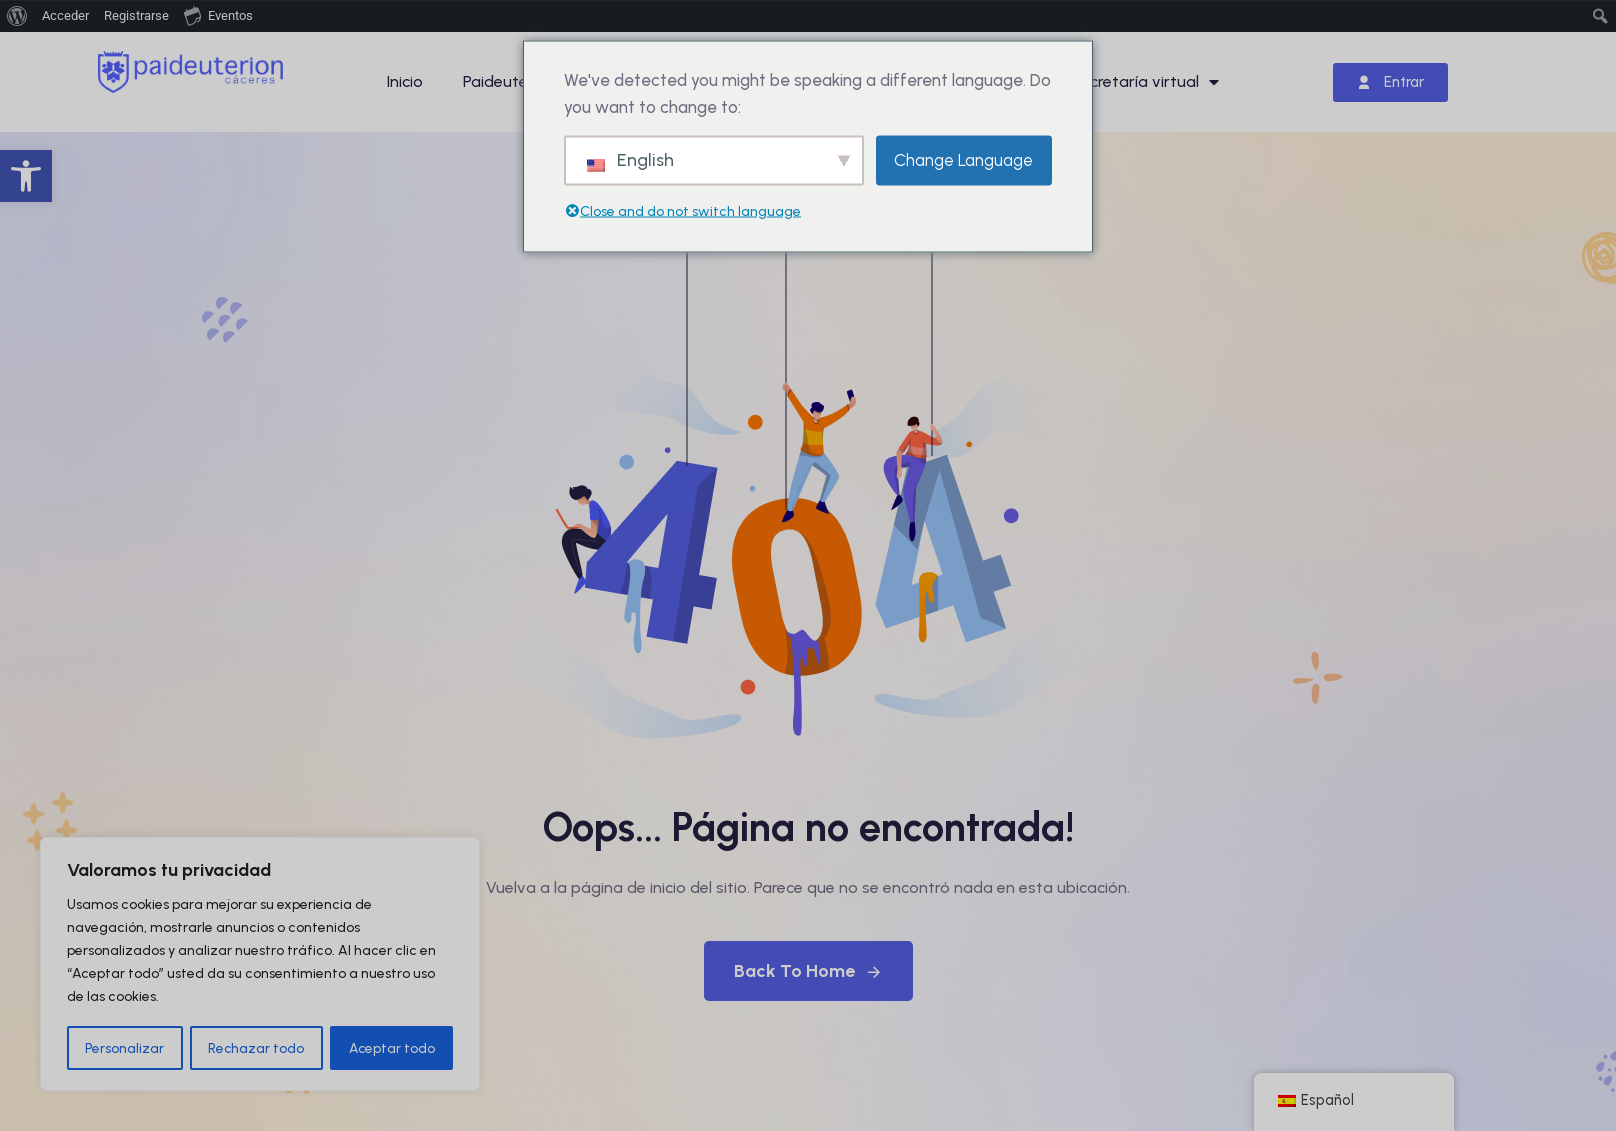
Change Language (963, 160)
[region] (260, 965)
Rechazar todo (256, 1047)
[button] (26, 176)
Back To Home (808, 971)
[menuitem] (17, 16)
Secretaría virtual (1145, 82)
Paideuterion (509, 81)
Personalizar (124, 1047)
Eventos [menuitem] (218, 15)
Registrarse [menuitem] (136, 15)
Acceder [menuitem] (65, 15)
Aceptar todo (391, 1047)
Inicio (405, 81)
